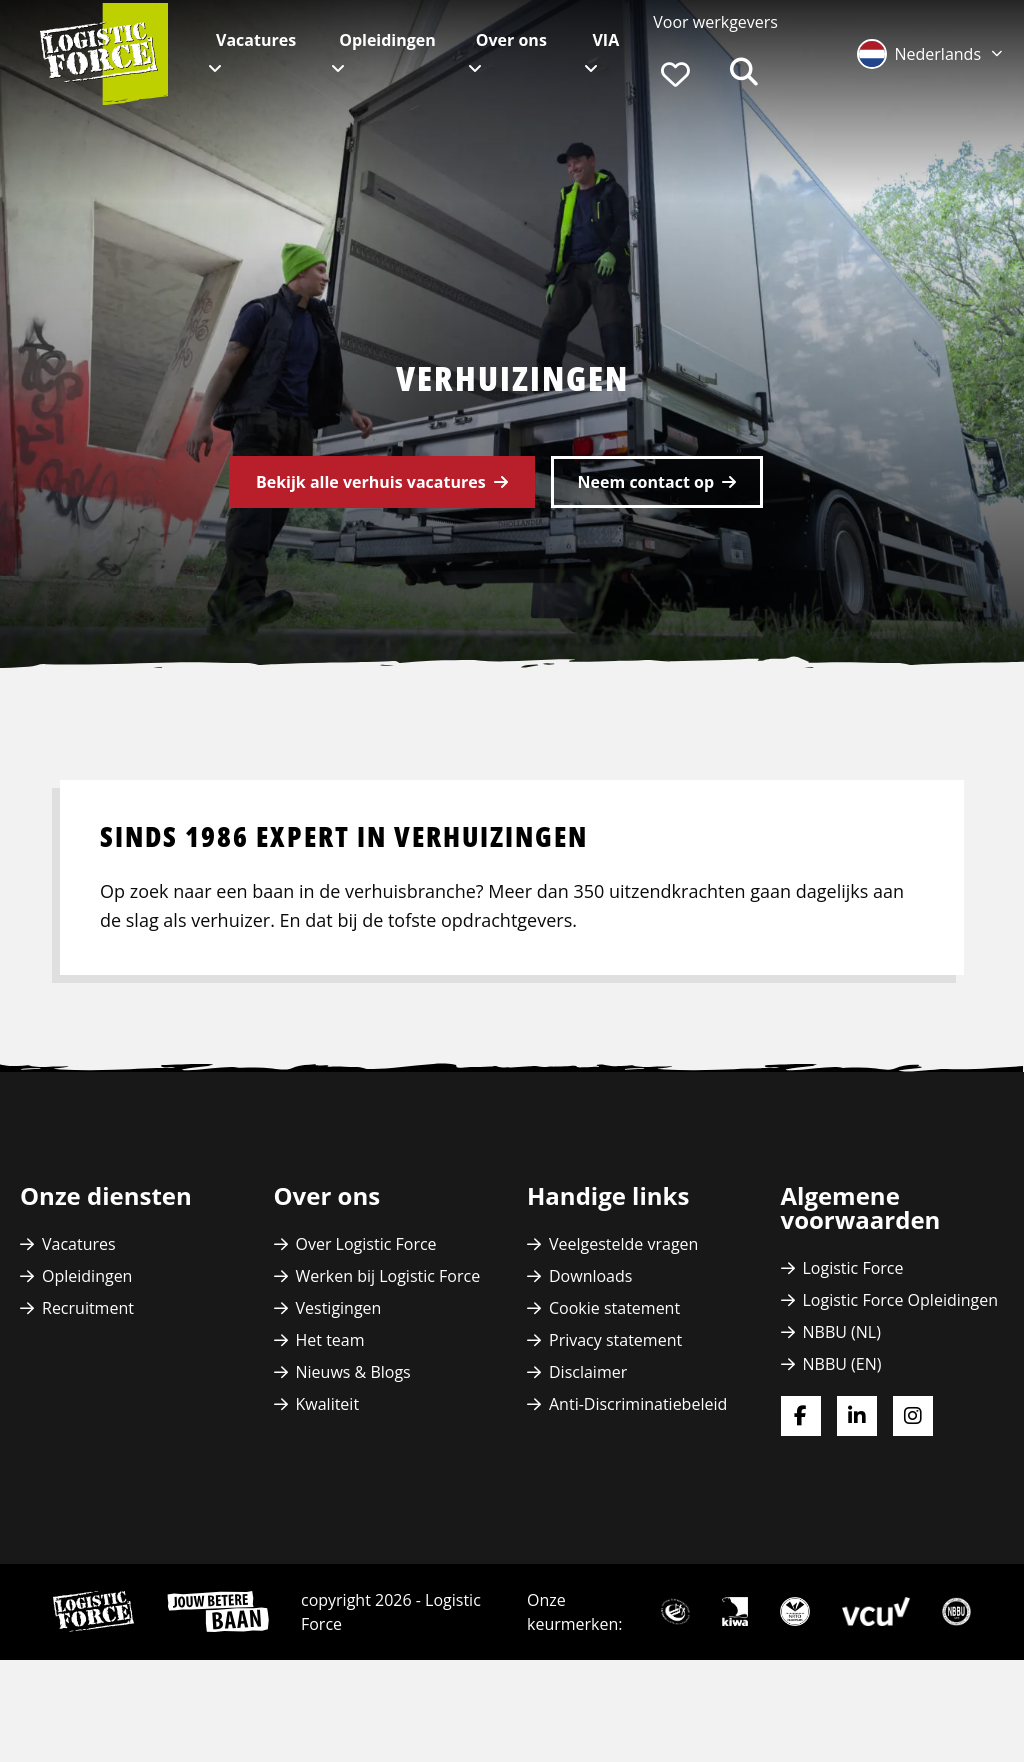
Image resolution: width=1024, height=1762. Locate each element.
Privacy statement (615, 1340)
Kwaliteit (328, 1404)
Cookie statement (614, 1308)
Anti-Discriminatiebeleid (638, 1404)
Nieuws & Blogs (353, 1372)
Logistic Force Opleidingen (901, 1300)
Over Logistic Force (366, 1244)
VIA (605, 40)
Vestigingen (339, 1308)
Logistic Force (853, 1268)
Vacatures (256, 40)
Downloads (590, 1276)
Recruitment (88, 1308)
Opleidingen (387, 40)
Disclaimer (588, 1372)
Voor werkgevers (715, 22)
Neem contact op (646, 482)
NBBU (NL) (842, 1332)
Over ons (511, 40)
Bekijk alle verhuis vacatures (371, 482)
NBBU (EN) (842, 1364)
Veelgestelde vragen (623, 1244)
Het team (330, 1340)
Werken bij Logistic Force (388, 1276)
